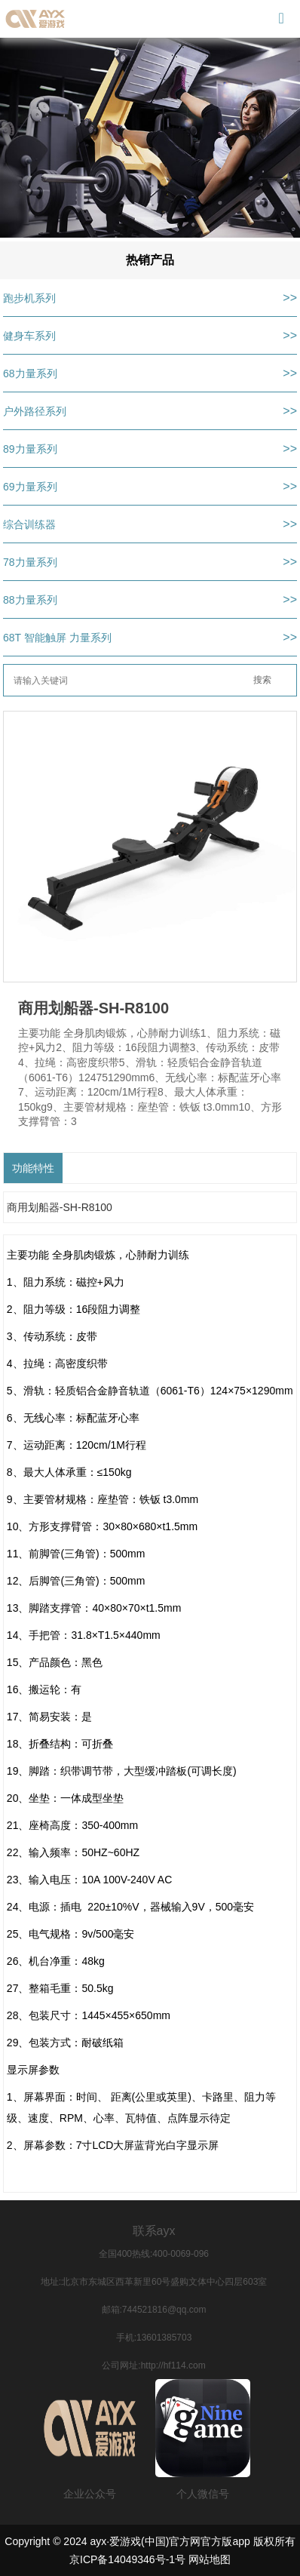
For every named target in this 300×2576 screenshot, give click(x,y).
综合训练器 (29, 524)
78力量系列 (30, 562)
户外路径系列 (34, 411)
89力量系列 (30, 449)
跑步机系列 (29, 298)
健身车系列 (29, 336)
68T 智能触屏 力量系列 (57, 638)
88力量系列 (30, 600)
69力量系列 (30, 487)
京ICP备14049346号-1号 (127, 2559)
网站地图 (209, 2559)
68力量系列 (30, 373)
